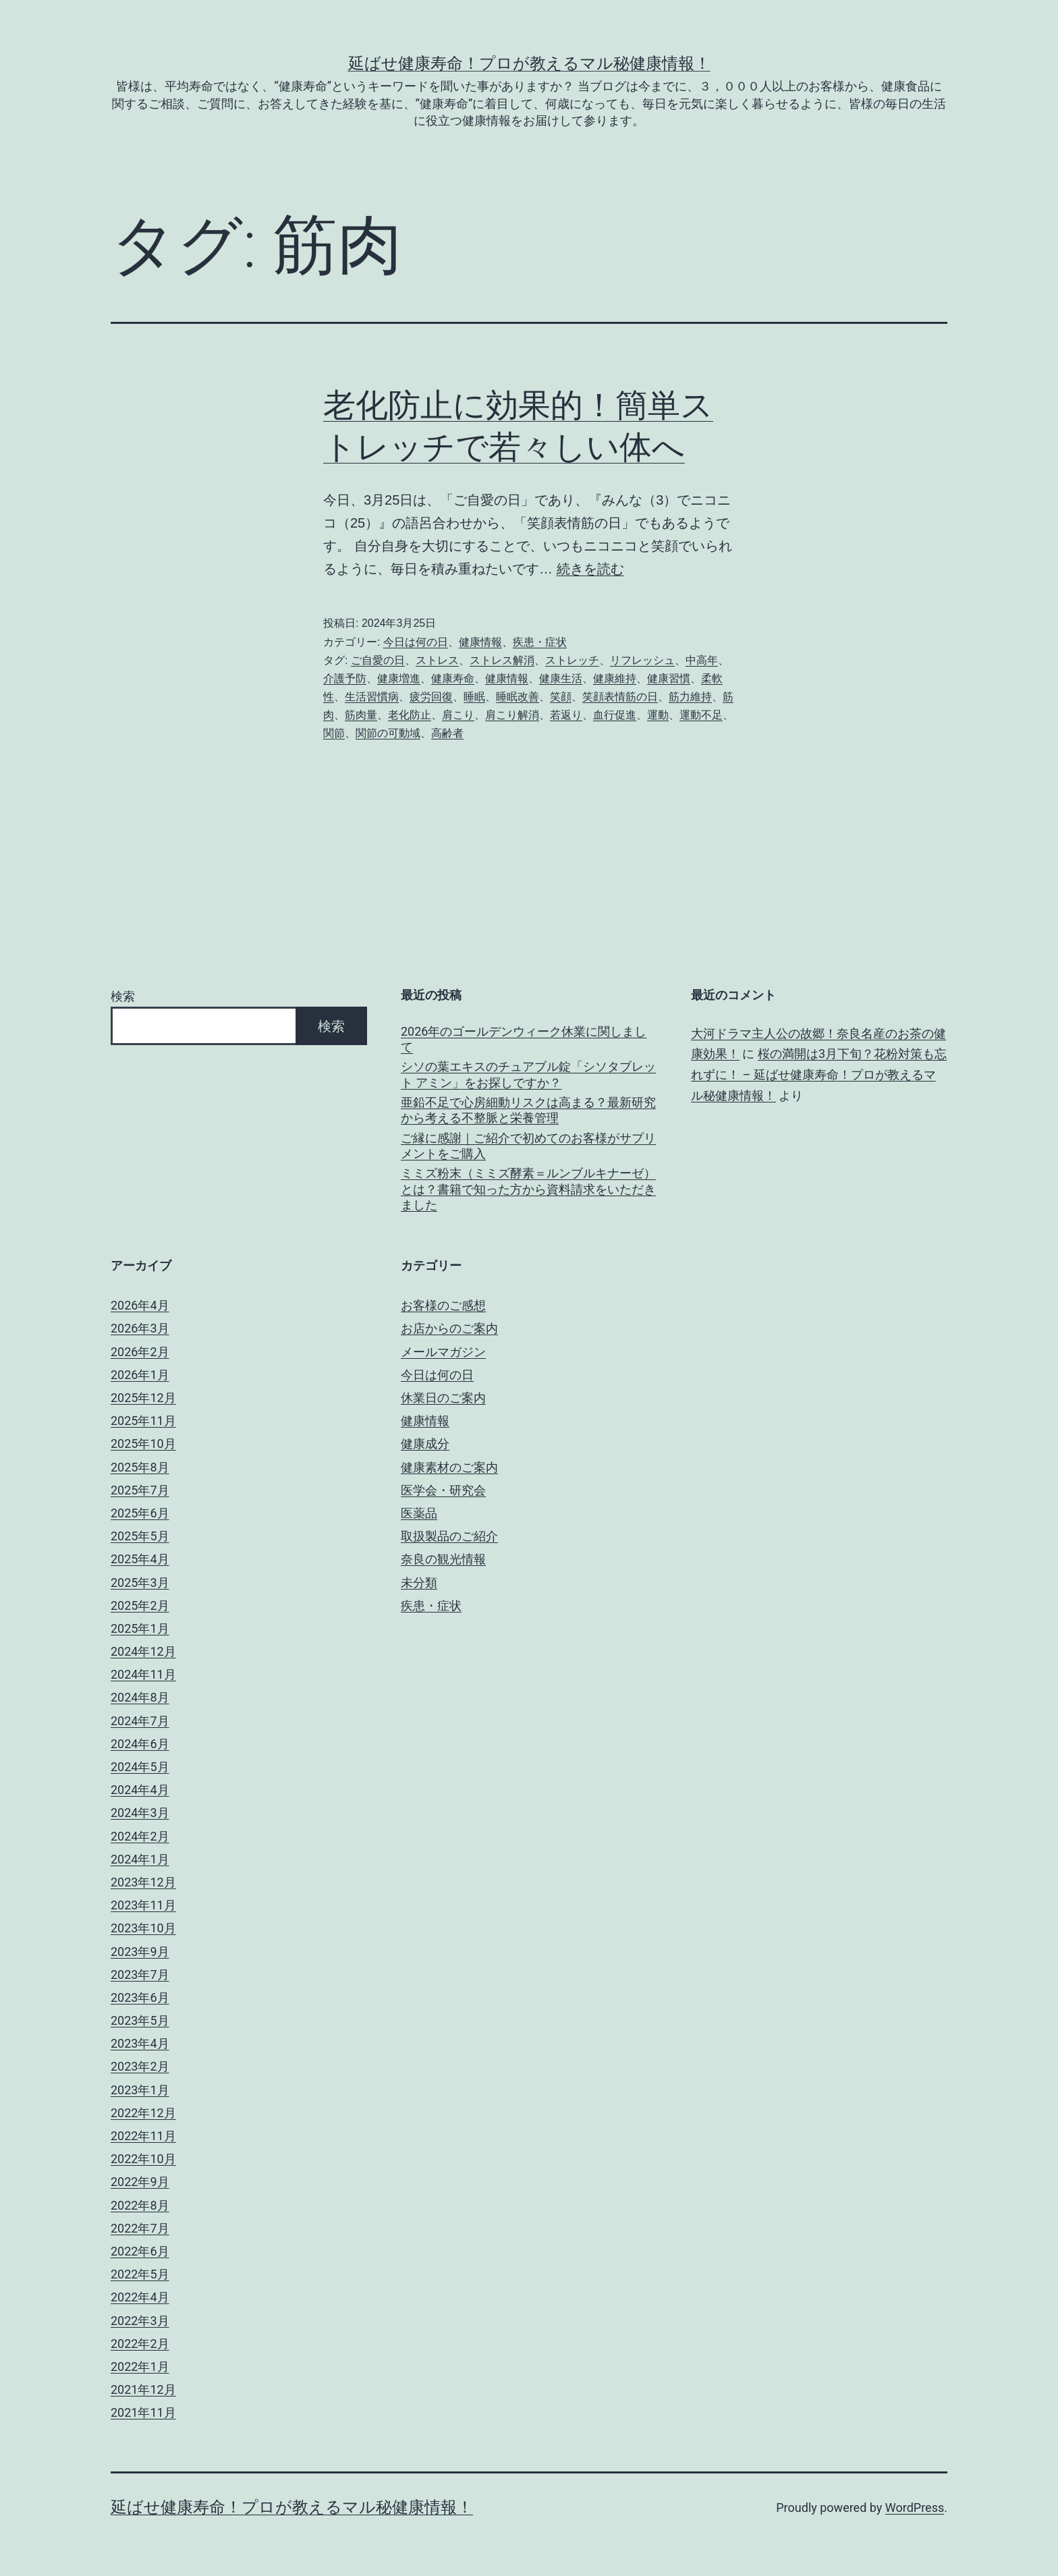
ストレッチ (572, 660)
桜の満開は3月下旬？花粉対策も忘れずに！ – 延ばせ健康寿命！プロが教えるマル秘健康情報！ (819, 1074)
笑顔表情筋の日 (620, 696)
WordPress (914, 2507)
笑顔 (561, 696)
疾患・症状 (540, 642)
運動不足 (701, 715)
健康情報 (480, 642)
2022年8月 (140, 2205)
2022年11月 (143, 2136)
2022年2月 (140, 2343)
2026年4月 (140, 1305)
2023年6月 (140, 1997)
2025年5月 (140, 1536)
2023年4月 (140, 2043)
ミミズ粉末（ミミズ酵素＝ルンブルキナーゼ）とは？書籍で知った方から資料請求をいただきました (528, 1189)
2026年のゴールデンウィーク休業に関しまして (523, 1039)
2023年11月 (143, 1905)
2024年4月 (140, 1790)
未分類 (419, 1582)
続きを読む (590, 568)
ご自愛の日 (378, 660)
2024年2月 (140, 1836)
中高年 (702, 660)
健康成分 (425, 1443)
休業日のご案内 (443, 1398)
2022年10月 (143, 2159)
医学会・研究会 (443, 1490)
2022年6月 (140, 2251)
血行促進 (614, 715)
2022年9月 (140, 2182)
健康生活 (560, 678)
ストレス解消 (502, 660)
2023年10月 (143, 1928)
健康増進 (398, 678)
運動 (658, 715)
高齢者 (447, 733)
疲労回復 (431, 696)
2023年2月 (140, 2066)
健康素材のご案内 (449, 1467)
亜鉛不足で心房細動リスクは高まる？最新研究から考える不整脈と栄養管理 (528, 1110)
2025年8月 (140, 1467)
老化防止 (409, 715)
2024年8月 (140, 1697)
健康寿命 (452, 678)
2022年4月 (140, 2297)
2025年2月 (140, 1605)
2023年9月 (140, 1951)
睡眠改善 (517, 696)
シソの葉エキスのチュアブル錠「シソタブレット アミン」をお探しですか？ (528, 1074)
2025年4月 (140, 1559)
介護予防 (344, 678)
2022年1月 (140, 2366)
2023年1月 (140, 2090)
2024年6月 (140, 1744)
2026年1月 (140, 1375)
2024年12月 (143, 1651)
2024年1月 (140, 1859)
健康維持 (614, 678)
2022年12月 (143, 2113)
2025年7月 (140, 1490)
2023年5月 (140, 2020)
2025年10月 (143, 1443)
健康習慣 (668, 678)
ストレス (437, 660)
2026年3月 (140, 1328)
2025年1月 (140, 1628)
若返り (566, 715)
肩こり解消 (512, 715)
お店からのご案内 (449, 1328)
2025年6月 (140, 1513)
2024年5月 (140, 1767)
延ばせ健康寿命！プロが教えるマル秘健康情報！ (529, 63)
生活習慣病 (372, 696)
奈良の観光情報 (443, 1559)
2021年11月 (143, 2412)
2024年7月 (140, 1721)
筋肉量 (361, 715)
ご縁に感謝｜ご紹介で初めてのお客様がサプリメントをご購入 (528, 1145)
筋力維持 (690, 696)
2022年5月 (140, 2274)
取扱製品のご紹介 (449, 1536)
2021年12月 (143, 2389)
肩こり (458, 715)
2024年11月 (143, 1674)
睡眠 (474, 696)
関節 (334, 733)
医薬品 (419, 1513)
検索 (123, 996)
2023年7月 (140, 1974)
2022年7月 (140, 2228)
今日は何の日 (415, 642)
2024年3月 (140, 1812)
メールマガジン (443, 1352)
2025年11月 (143, 1420)
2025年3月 (140, 1582)
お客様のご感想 (443, 1305)
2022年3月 (140, 2321)
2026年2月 (140, 1352)
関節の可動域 (388, 733)
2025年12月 (143, 1398)
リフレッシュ (642, 660)
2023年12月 (143, 1882)
